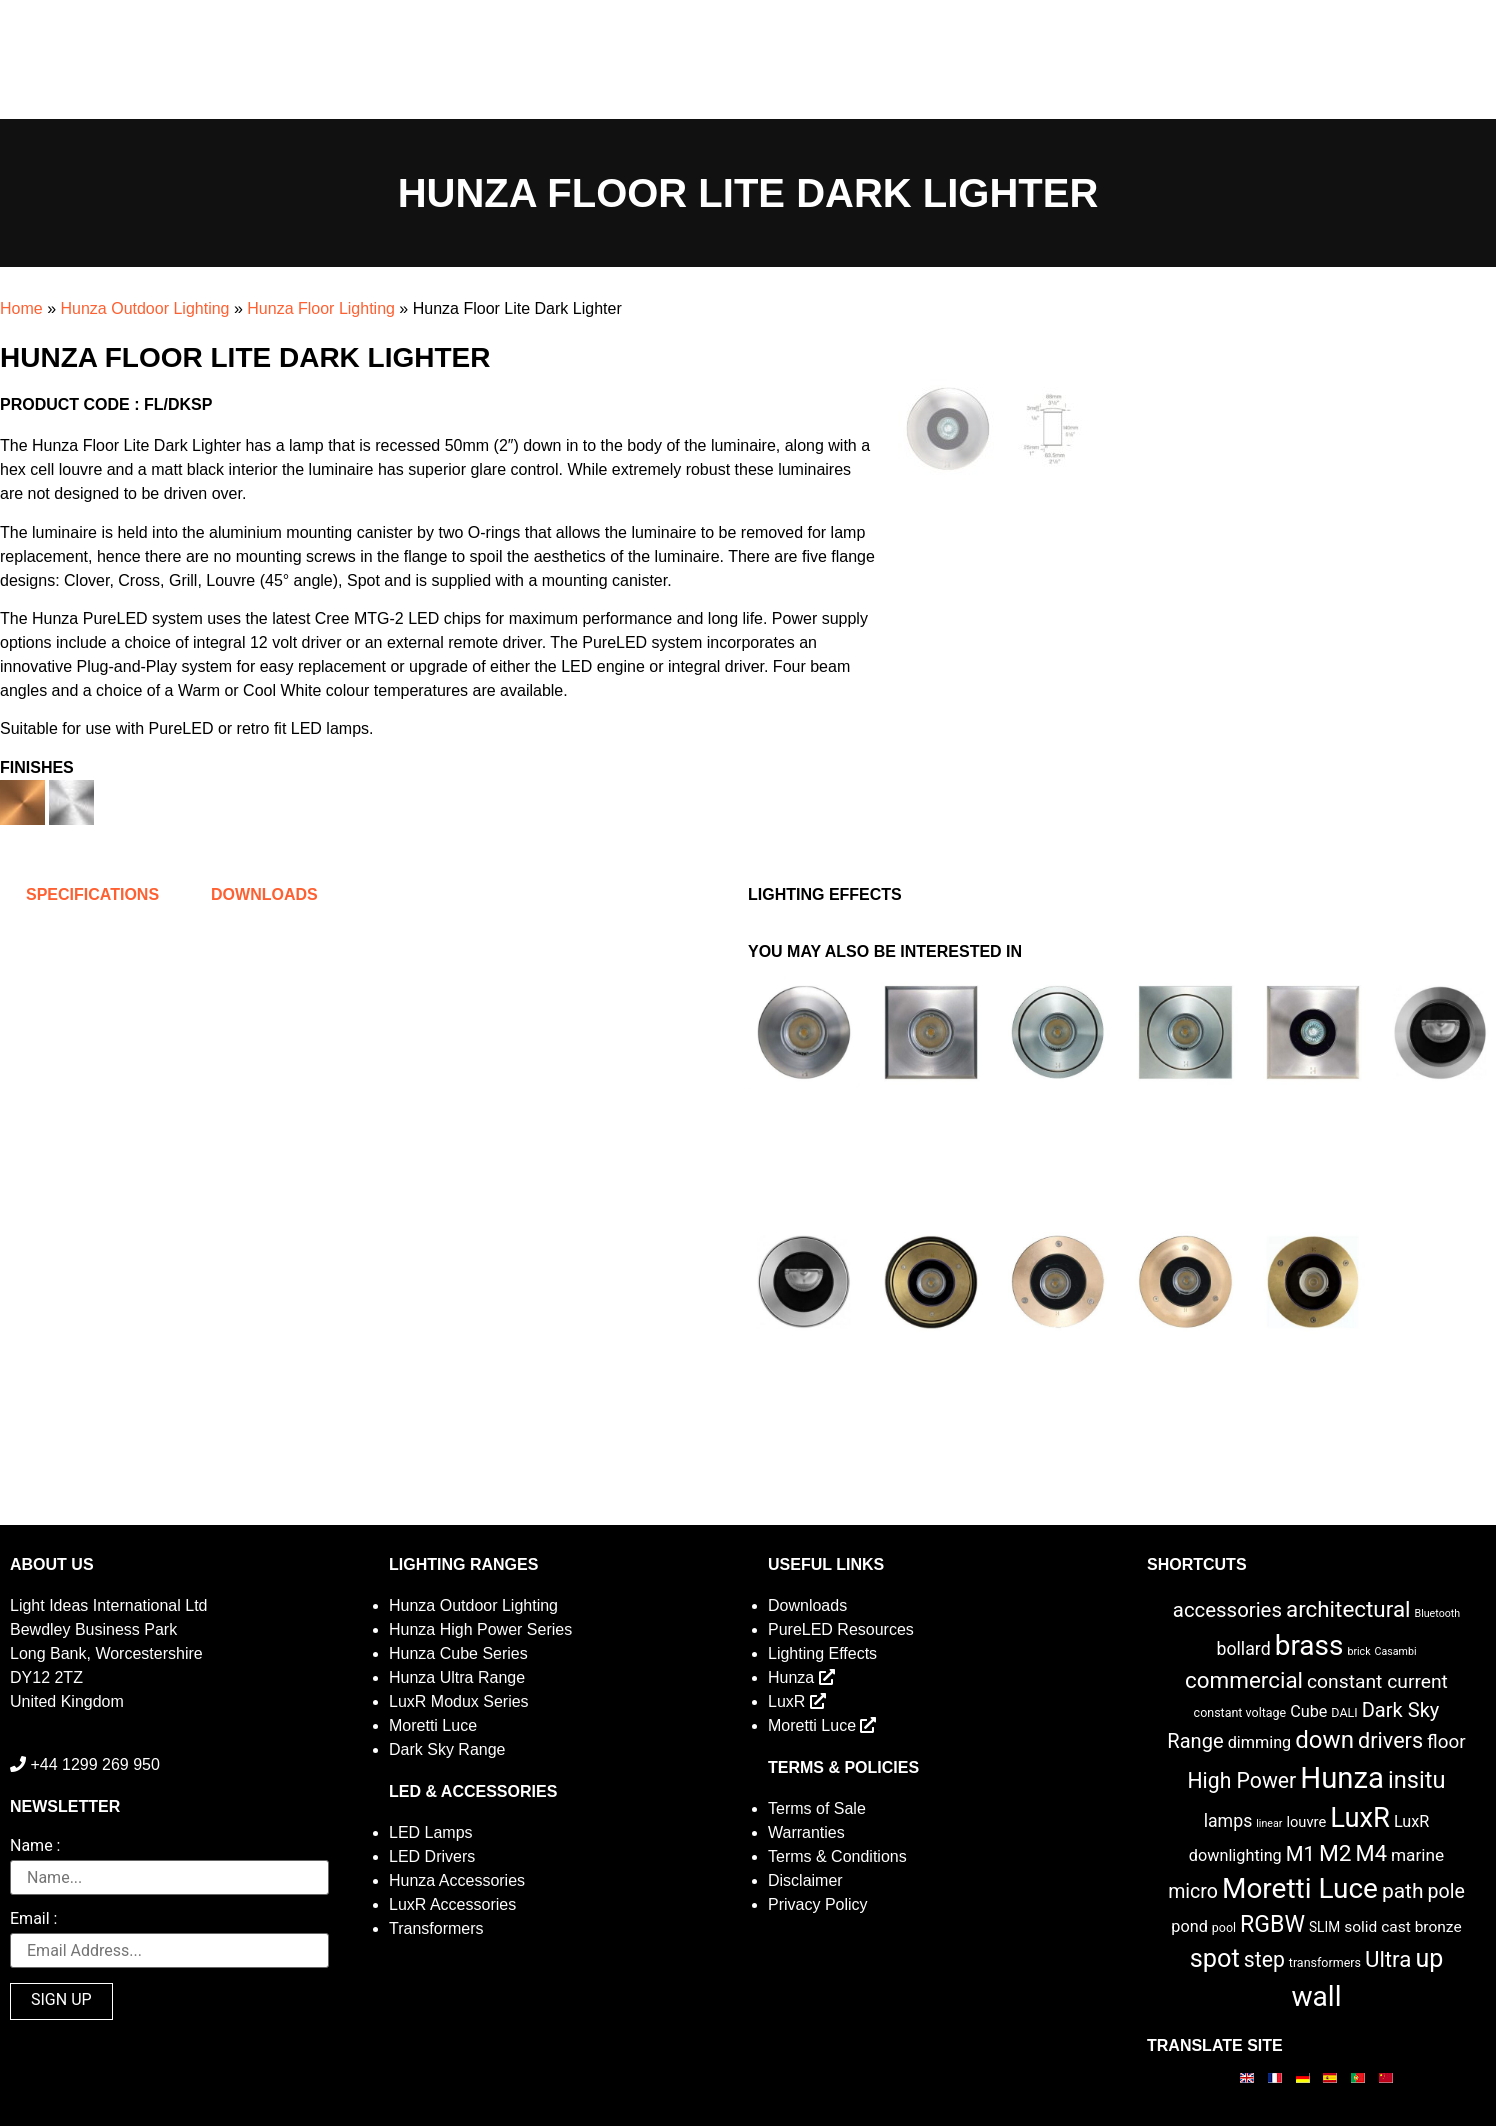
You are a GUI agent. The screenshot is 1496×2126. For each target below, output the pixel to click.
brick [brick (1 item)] (1358, 1651)
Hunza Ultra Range (457, 1677)
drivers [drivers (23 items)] (1390, 1740)
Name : (35, 1846)
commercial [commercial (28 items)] (1244, 1680)
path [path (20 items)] (1403, 1891)
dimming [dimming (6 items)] (1260, 1742)
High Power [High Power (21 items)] (1241, 1780)
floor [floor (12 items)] (1446, 1741)
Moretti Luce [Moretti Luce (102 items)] (1300, 1888)
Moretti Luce (433, 1725)
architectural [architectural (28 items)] (1348, 1609)
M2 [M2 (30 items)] (1335, 1853)
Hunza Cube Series (458, 1653)
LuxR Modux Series (459, 1701)
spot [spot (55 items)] (1215, 1958)
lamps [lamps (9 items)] (1228, 1821)
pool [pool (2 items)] (1224, 1927)
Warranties (806, 1832)
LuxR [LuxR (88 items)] (1360, 1818)
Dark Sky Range (447, 1749)
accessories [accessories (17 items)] (1227, 1610)
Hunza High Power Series (480, 1629)
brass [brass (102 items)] (1309, 1645)
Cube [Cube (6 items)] (1308, 1711)
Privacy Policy (818, 1904)
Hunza (801, 1677)
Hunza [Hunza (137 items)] (1342, 1778)
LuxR (797, 1701)
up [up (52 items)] (1429, 1958)
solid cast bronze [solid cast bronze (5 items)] (1403, 1927)
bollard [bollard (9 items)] (1243, 1649)
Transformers (436, 1928)
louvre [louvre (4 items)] (1306, 1822)
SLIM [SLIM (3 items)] (1324, 1927)
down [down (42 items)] (1324, 1740)
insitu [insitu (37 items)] (1417, 1780)
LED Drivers (432, 1856)
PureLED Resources (841, 1629)
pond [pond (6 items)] (1189, 1926)
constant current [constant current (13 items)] (1377, 1681)
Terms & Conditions (837, 1856)
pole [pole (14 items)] (1446, 1891)
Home (21, 308)
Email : (33, 1919)
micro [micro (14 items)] (1193, 1891)
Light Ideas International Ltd (108, 1605)
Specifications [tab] (92, 894)
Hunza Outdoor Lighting (144, 308)
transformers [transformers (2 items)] (1325, 1962)
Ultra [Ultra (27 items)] (1388, 1959)
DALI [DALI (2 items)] (1344, 1712)
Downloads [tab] (264, 894)
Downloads (807, 1605)
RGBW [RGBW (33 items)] (1272, 1924)
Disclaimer (805, 1880)
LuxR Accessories (452, 1904)
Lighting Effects (822, 1653)
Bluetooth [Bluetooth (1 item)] (1438, 1613)
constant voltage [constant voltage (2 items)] (1240, 1712)
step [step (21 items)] (1264, 1959)
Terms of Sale (817, 1808)
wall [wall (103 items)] (1316, 1996)
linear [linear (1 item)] (1269, 1823)
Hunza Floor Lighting (321, 308)
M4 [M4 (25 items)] (1371, 1853)
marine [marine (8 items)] (1417, 1855)
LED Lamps (431, 1832)
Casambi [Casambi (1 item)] (1396, 1651)
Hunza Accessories (457, 1880)
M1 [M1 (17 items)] (1300, 1854)
